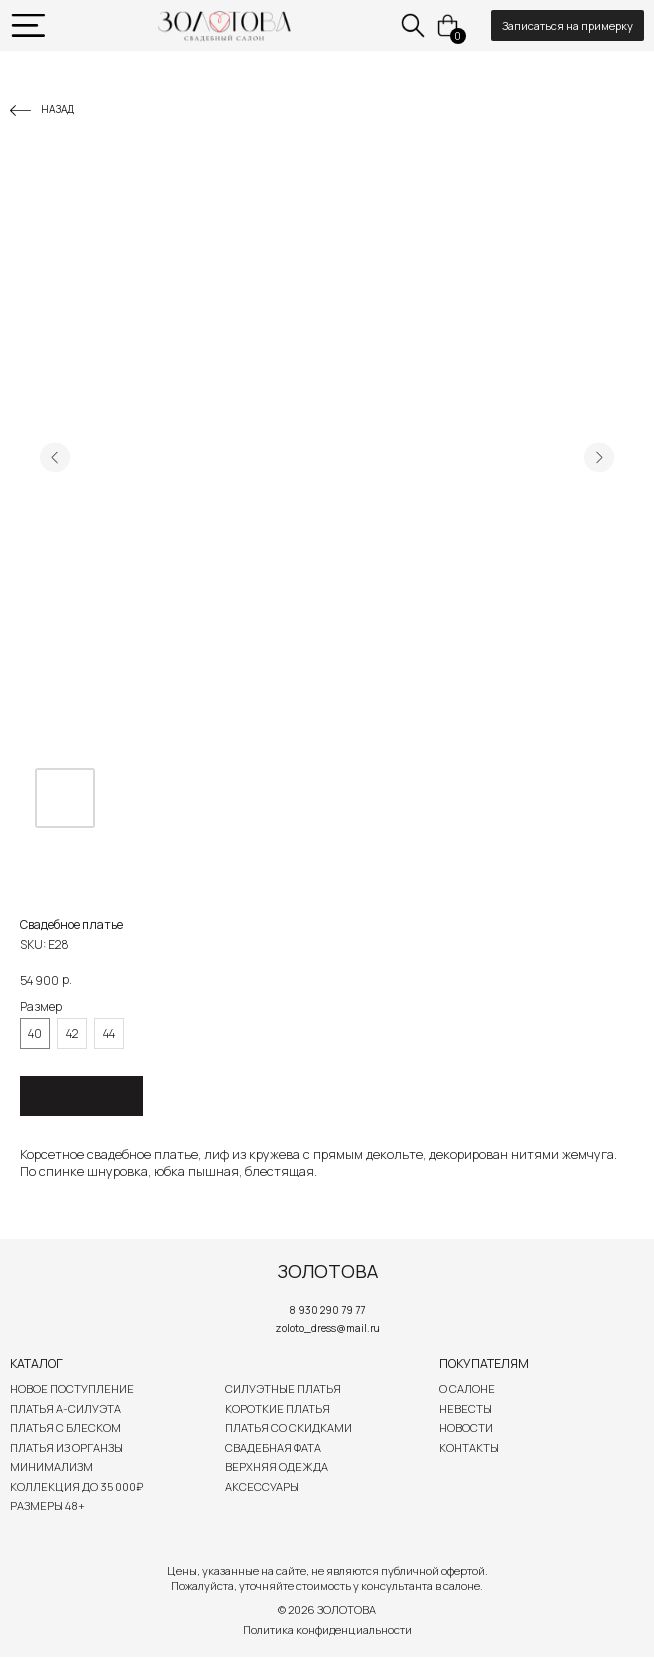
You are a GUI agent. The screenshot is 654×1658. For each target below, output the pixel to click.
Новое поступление (72, 1388)
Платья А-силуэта (65, 1408)
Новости (466, 1427)
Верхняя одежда (276, 1466)
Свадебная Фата (273, 1447)
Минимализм (51, 1466)
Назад (57, 109)
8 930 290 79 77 (327, 1310)
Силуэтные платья (283, 1388)
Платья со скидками (288, 1427)
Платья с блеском (65, 1427)
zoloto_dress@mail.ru (327, 1328)
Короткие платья (277, 1408)
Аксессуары (262, 1486)
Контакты (469, 1447)
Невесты (465, 1408)
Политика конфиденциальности (327, 1629)
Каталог (36, 1363)
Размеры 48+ (47, 1505)
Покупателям (484, 1363)
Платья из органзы (66, 1447)
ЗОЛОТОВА (327, 1271)
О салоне (467, 1388)
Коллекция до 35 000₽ (76, 1486)
